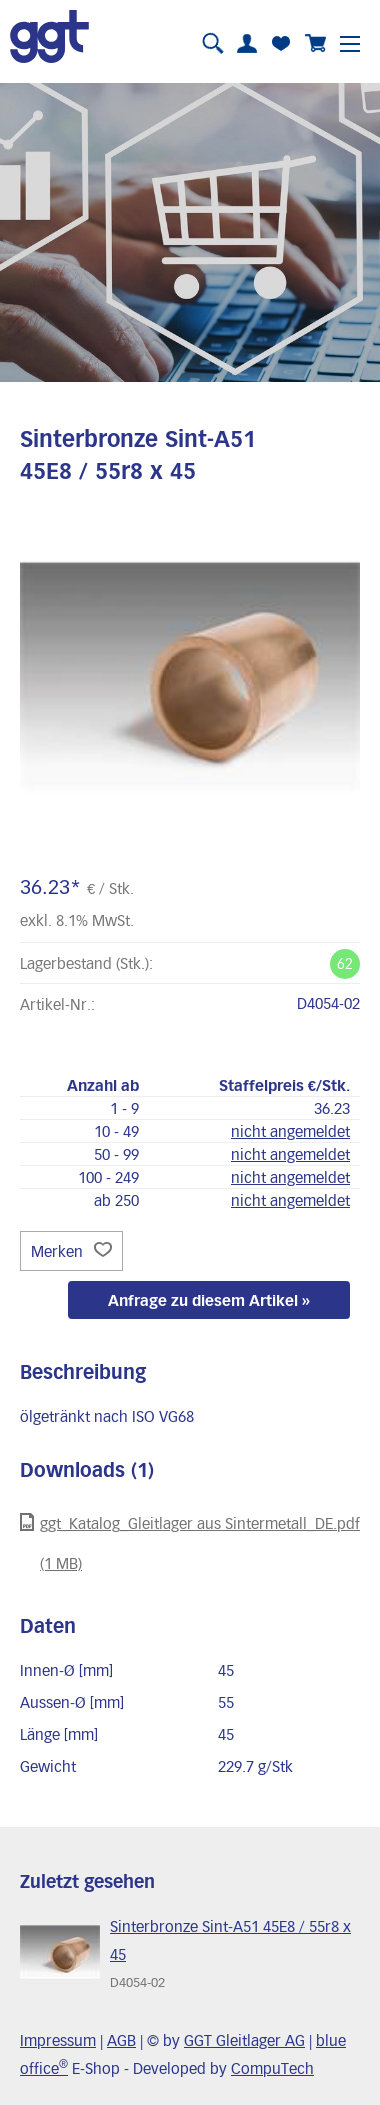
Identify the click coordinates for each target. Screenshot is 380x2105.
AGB (121, 2040)
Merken (71, 1251)
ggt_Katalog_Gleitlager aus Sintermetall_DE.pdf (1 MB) (190, 1542)
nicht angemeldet (290, 1131)
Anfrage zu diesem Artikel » (209, 1300)
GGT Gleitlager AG (244, 2040)
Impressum (58, 2040)
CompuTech (272, 2068)
